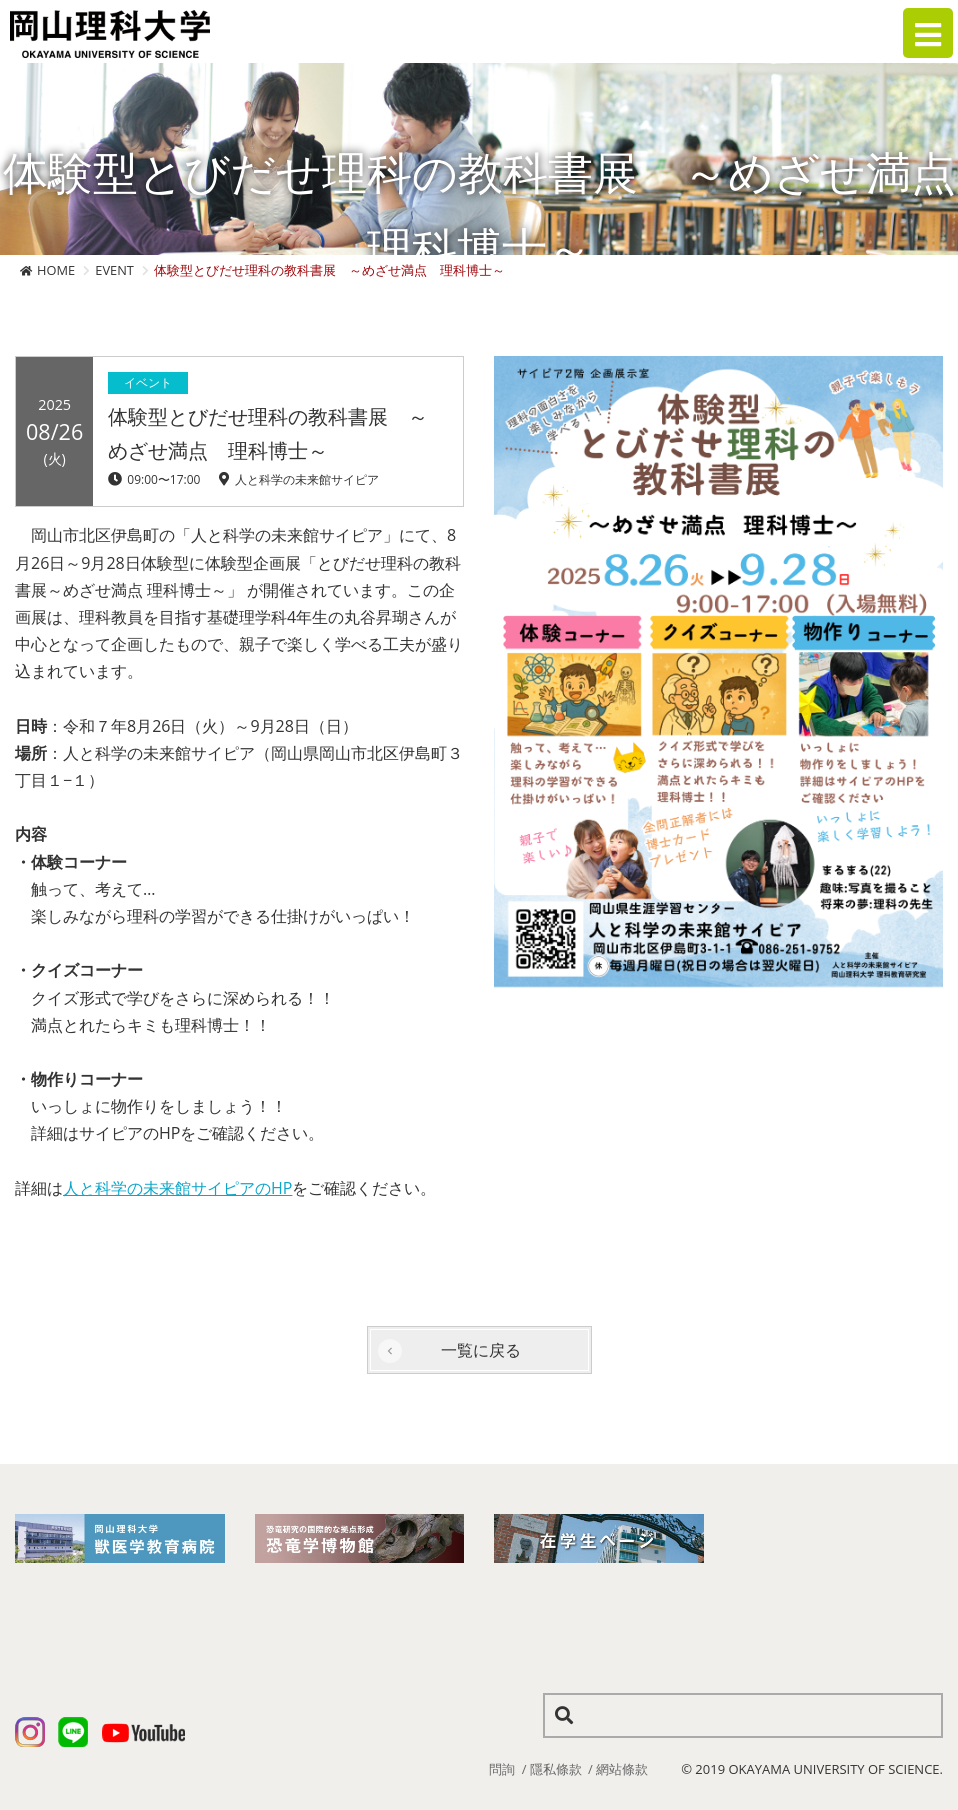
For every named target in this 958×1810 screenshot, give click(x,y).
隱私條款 (556, 1769)
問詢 (502, 1769)
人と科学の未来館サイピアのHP (177, 1188)
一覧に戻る (481, 1350)
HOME (56, 270)
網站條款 (622, 1769)
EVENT (114, 270)
